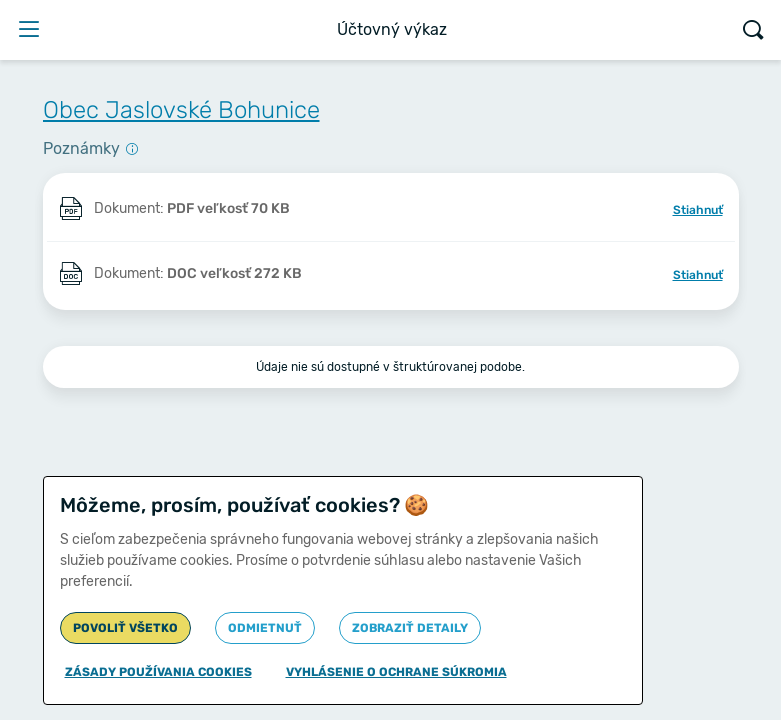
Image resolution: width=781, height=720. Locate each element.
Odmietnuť (265, 628)
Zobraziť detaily (410, 628)
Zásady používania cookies (158, 672)
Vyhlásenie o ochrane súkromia (396, 672)
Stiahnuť (698, 210)
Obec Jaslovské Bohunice (181, 110)
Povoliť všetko (125, 628)
